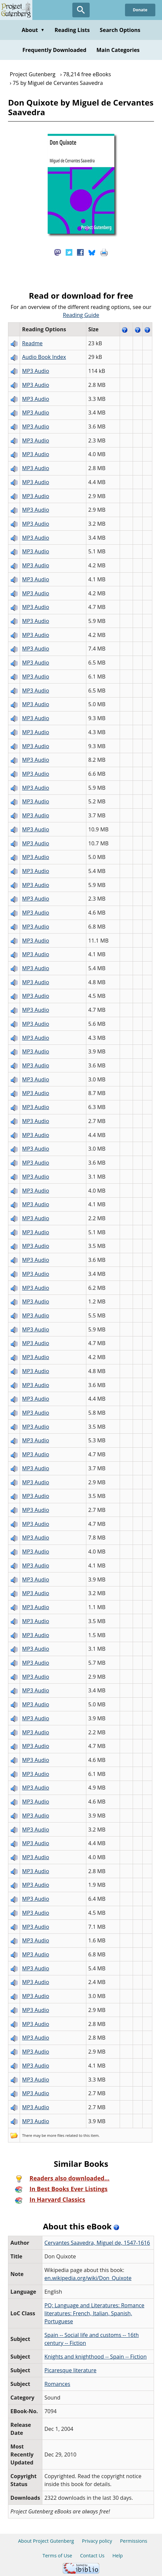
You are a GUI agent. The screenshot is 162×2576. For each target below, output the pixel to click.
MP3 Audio (35, 371)
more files (55, 2135)
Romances (57, 2384)
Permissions (133, 2541)
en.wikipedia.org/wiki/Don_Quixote (87, 2278)
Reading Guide (81, 315)
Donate (140, 10)
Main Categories (118, 50)
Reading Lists (72, 30)
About (33, 30)
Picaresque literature (70, 2370)
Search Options (120, 30)
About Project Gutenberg (46, 2541)
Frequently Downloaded (54, 50)
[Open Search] (81, 10)
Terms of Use (57, 2555)
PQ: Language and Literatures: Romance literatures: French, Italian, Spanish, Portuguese (94, 2313)
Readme (32, 343)
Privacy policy (97, 2541)
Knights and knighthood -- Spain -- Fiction (95, 2356)
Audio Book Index (44, 357)
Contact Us (92, 2555)
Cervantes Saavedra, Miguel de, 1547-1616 (97, 2242)
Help (117, 2555)
